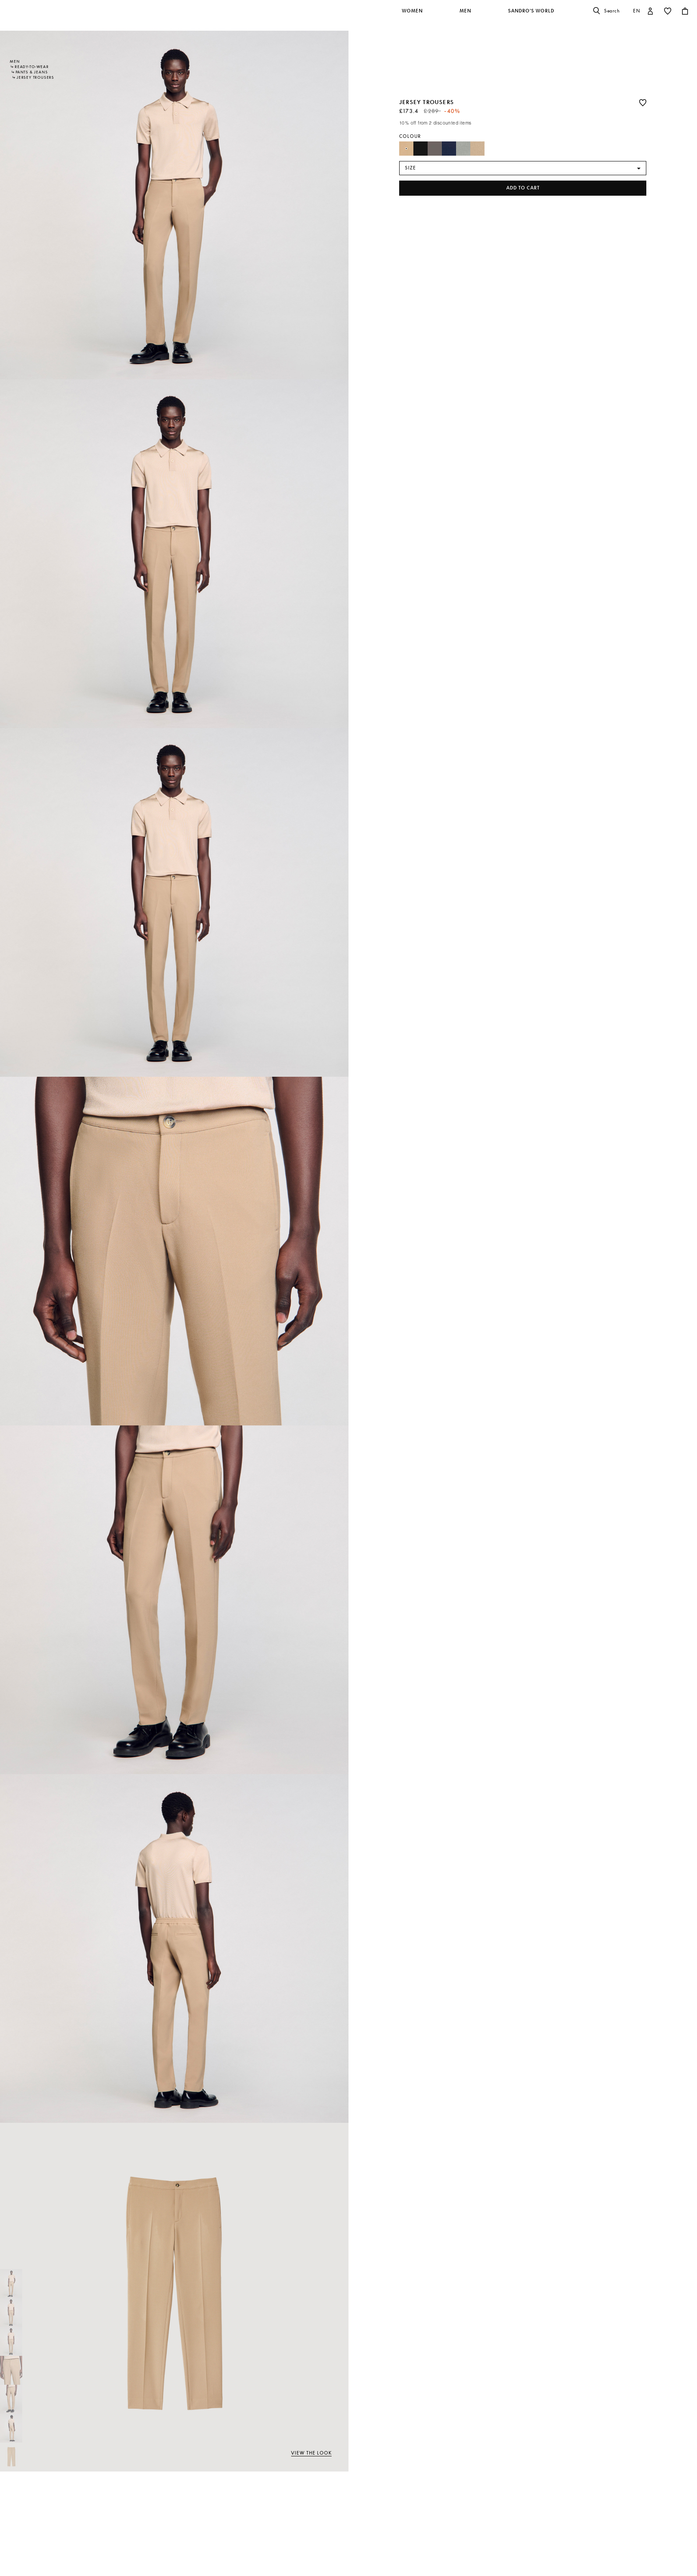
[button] (413, 16)
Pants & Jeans (32, 72)
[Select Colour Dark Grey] (435, 148)
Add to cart (523, 188)
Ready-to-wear (31, 66)
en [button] (637, 10)
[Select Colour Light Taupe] (477, 148)
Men (15, 61)
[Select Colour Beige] (406, 148)
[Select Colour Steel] (463, 148)
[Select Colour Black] (420, 148)
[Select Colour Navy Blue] (449, 148)
